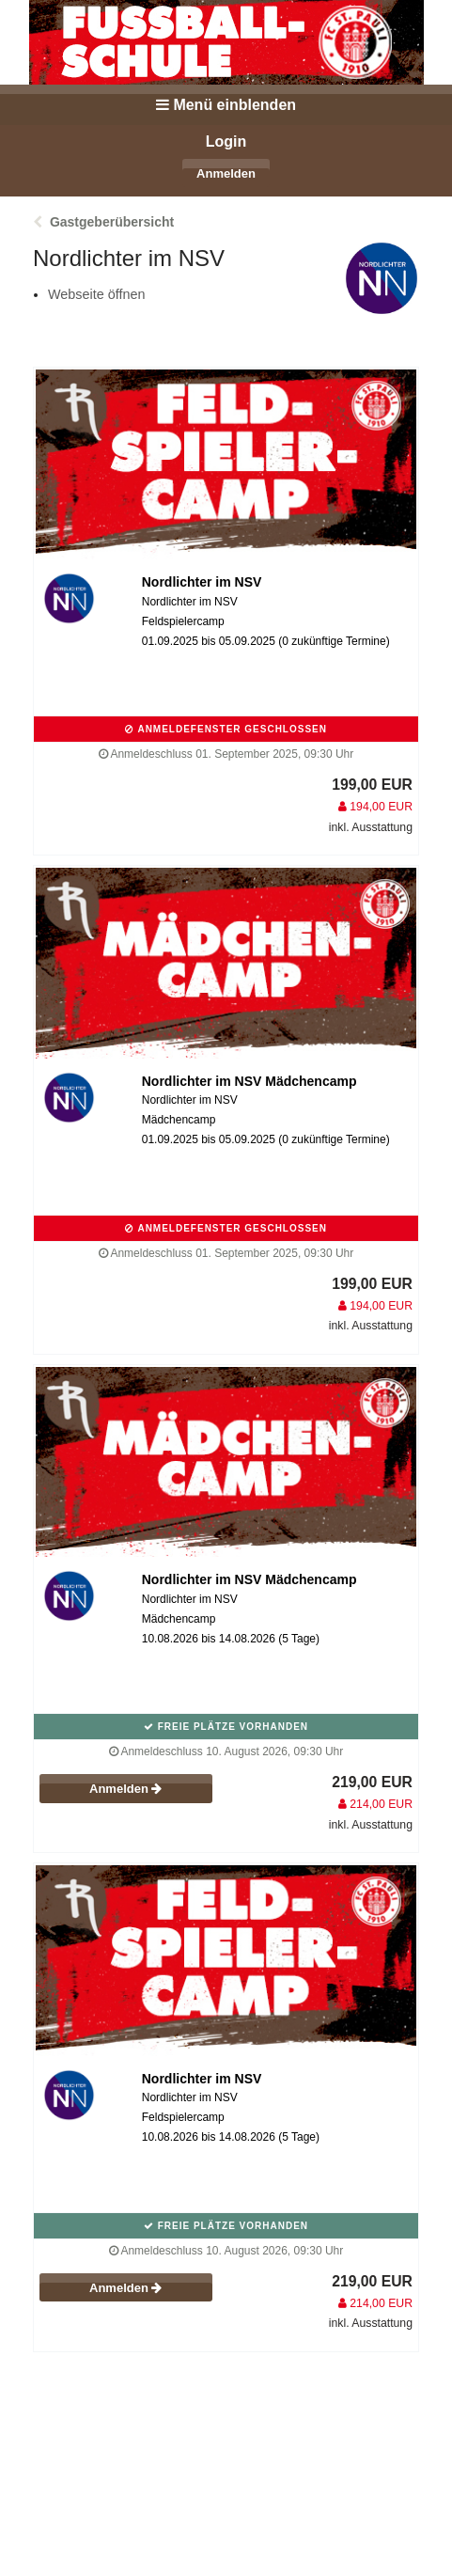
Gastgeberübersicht (112, 221)
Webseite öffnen (96, 294)
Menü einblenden (226, 105)
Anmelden (226, 173)
